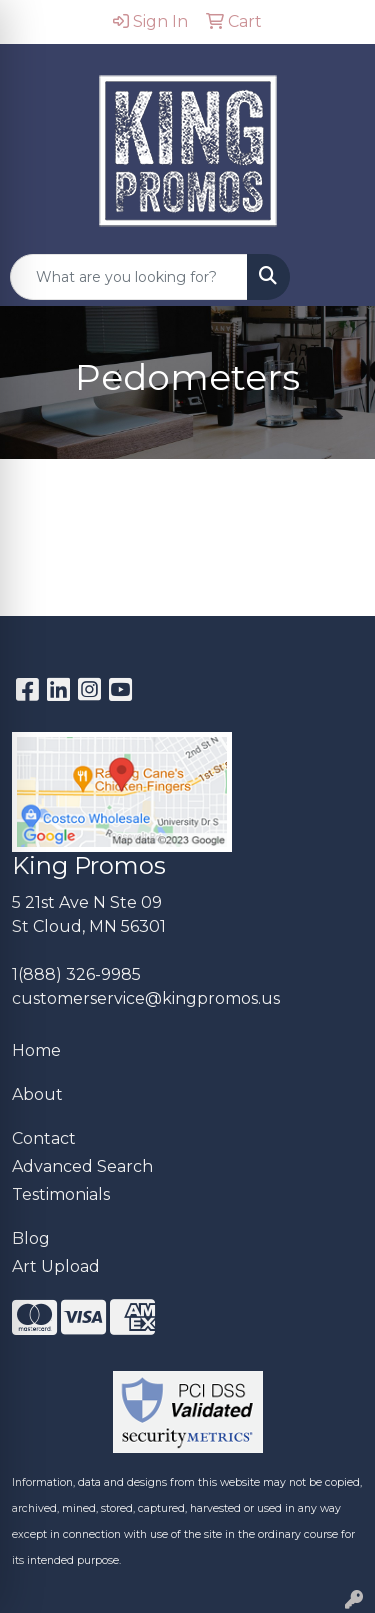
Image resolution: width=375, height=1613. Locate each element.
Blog (31, 1238)
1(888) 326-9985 (76, 974)
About (37, 1094)
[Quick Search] (129, 277)
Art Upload (56, 1266)
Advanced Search (82, 1166)
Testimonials (61, 1194)
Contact (44, 1138)
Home (36, 1050)
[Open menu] (335, 277)
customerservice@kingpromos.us (146, 998)
